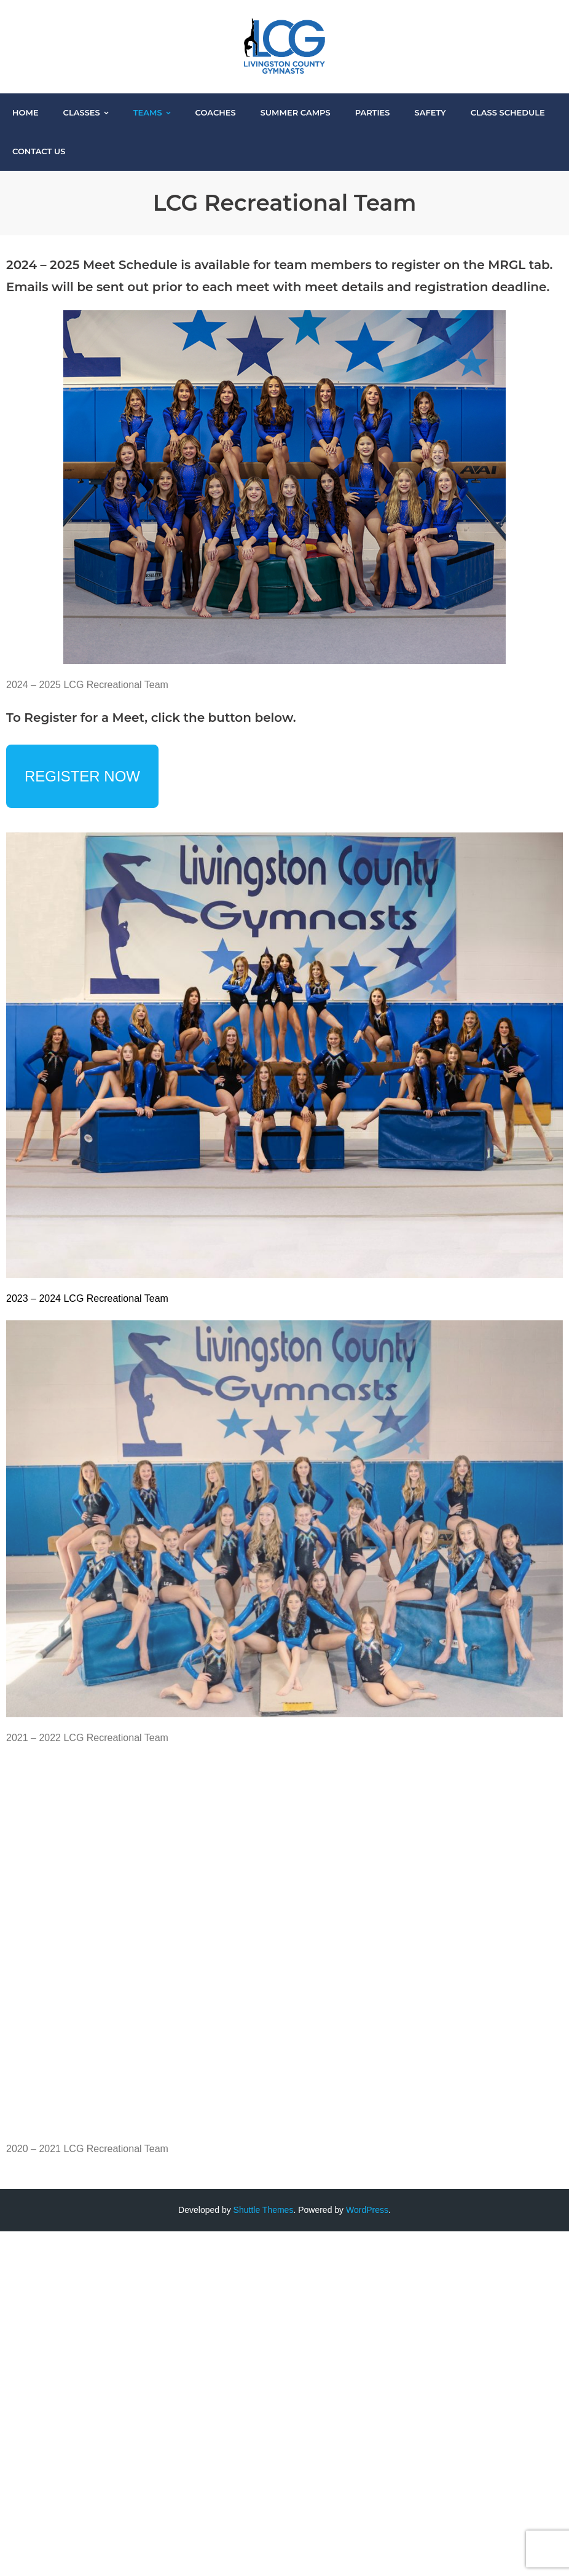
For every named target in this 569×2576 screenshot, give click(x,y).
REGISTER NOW (82, 776)
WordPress (367, 2210)
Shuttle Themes (263, 2210)
